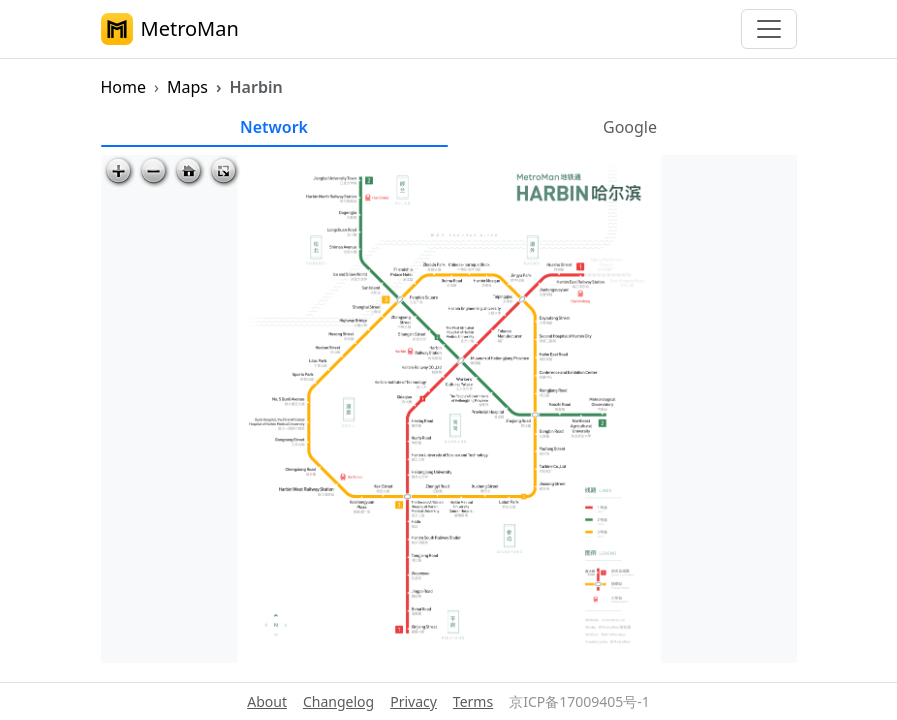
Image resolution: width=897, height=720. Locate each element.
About (267, 701)
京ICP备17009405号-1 (579, 701)
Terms (473, 701)
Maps (187, 87)
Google (630, 127)
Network (274, 127)
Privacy (413, 701)
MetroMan (170, 29)
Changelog (338, 701)
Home (124, 87)
